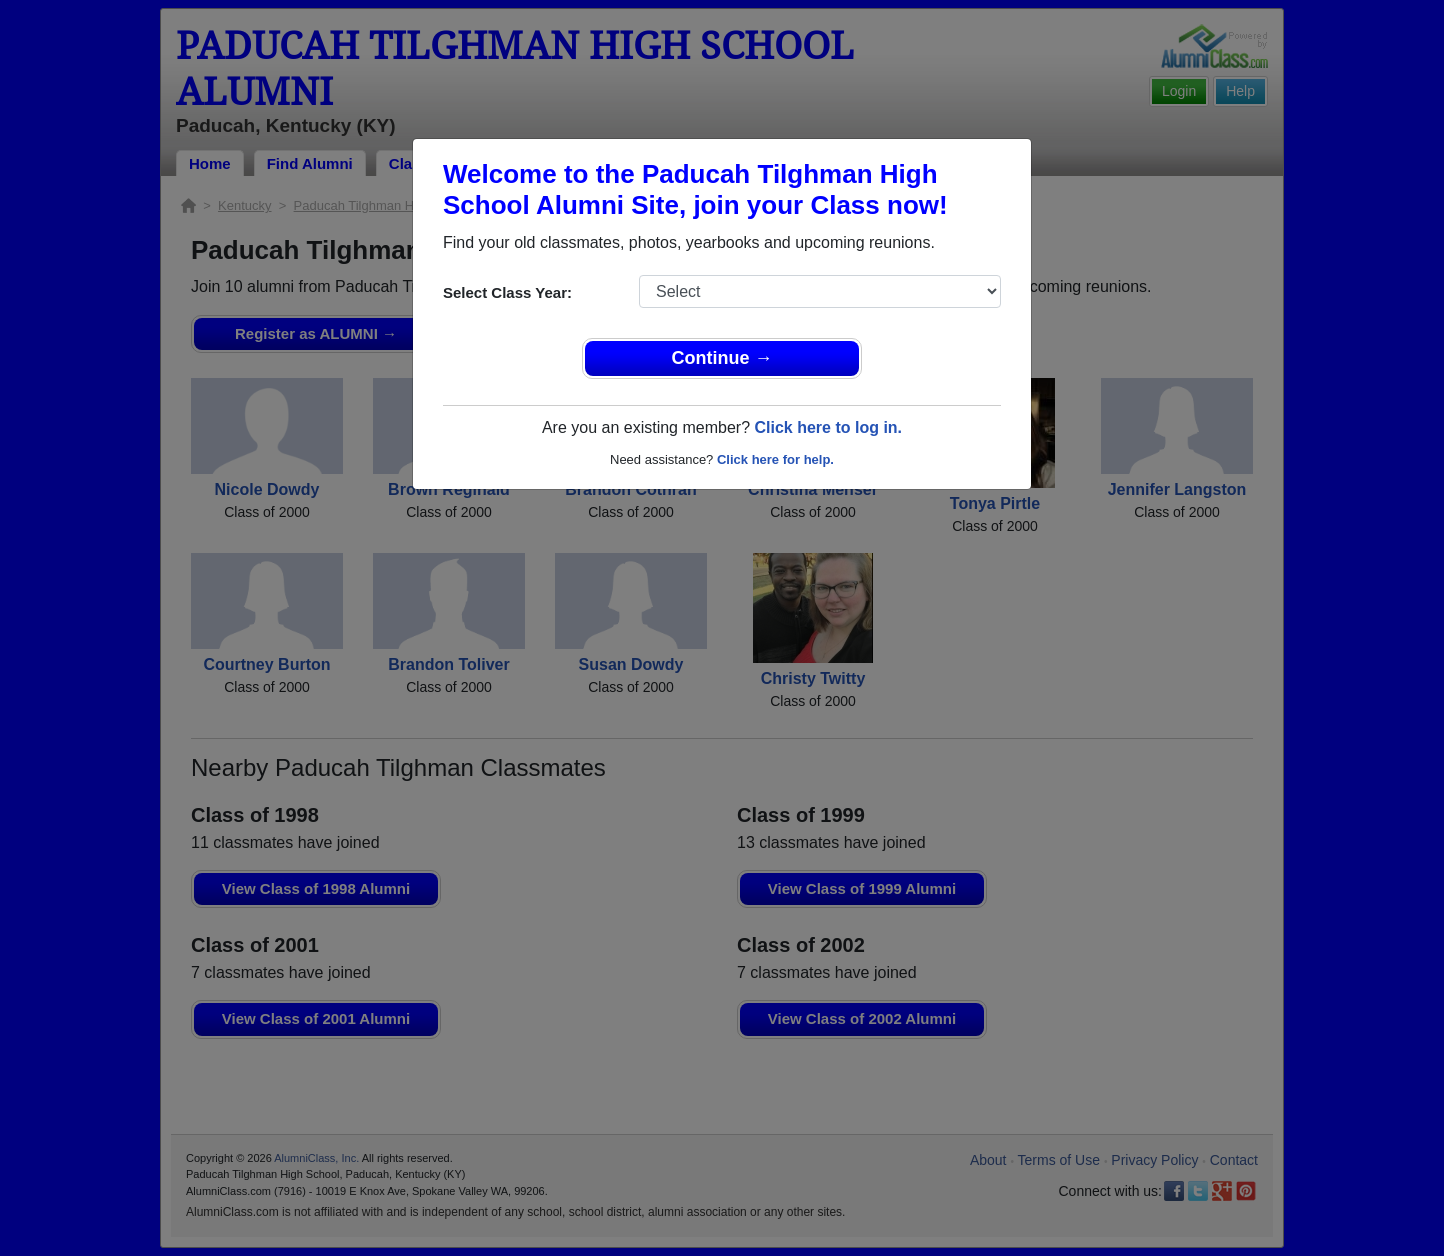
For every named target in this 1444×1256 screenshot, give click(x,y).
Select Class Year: (507, 292)
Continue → (722, 358)
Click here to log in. (828, 427)
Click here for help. (775, 459)
